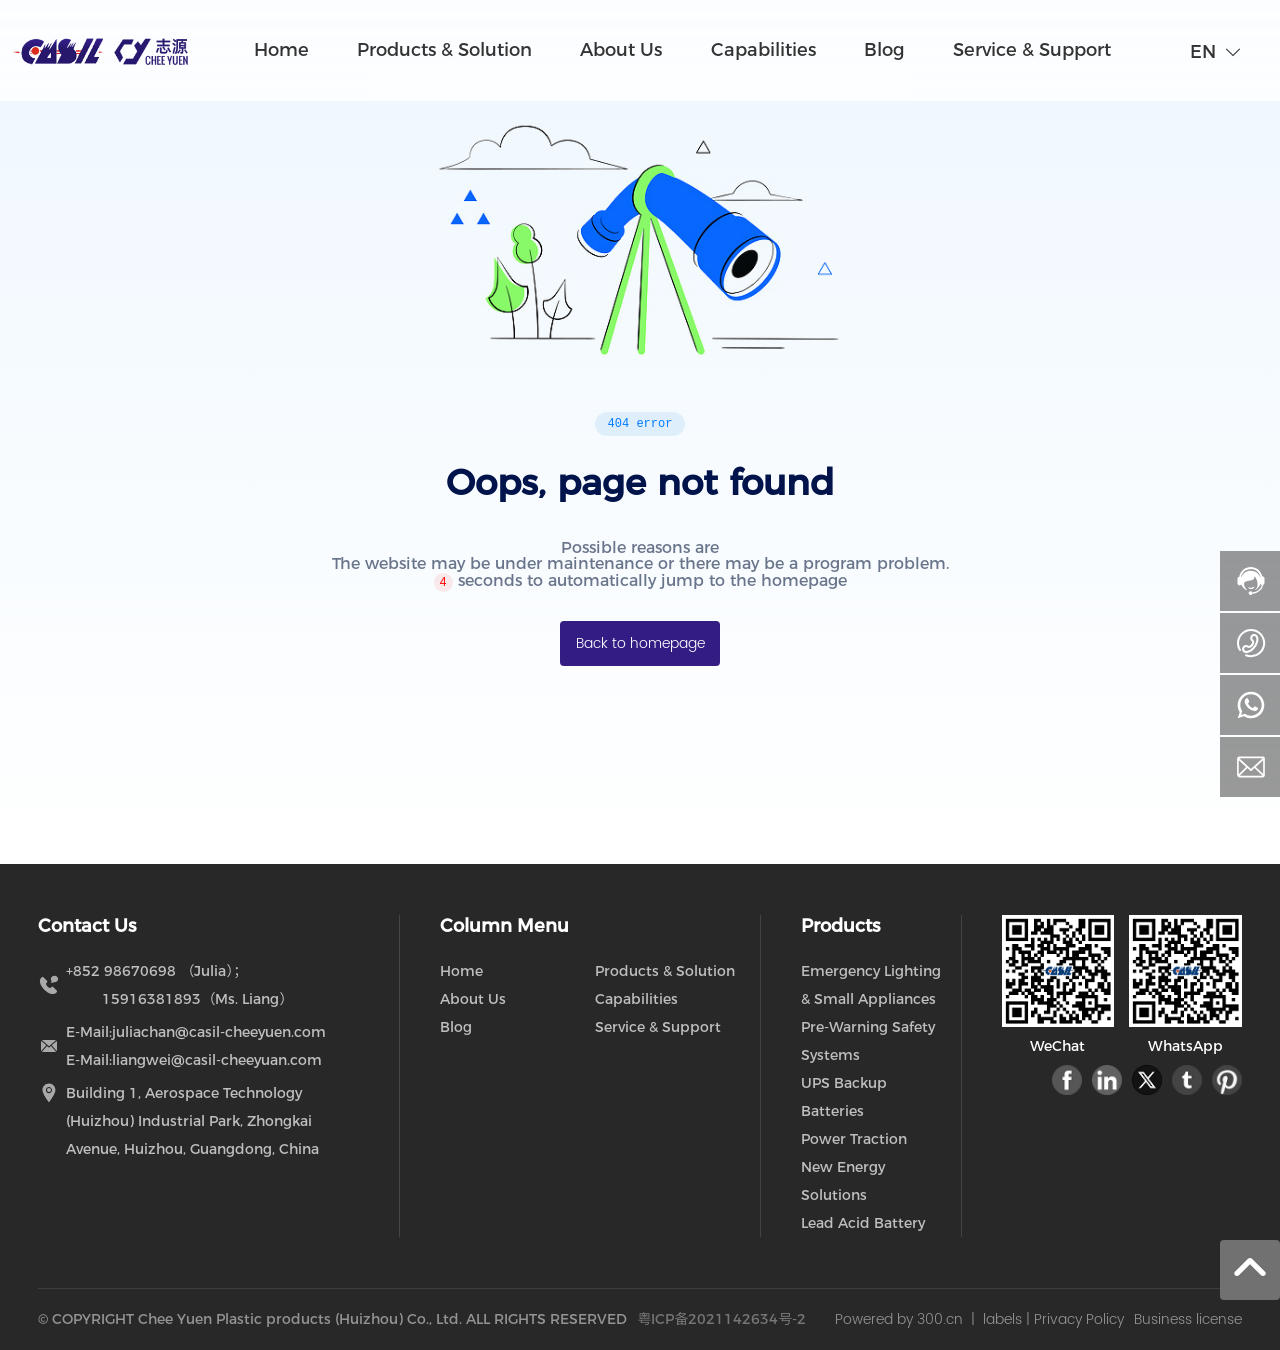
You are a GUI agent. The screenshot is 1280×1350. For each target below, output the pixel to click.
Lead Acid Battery (863, 1223)
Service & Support (658, 1027)
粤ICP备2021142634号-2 (721, 1319)
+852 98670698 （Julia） (149, 971)
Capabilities (636, 999)
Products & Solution (665, 971)
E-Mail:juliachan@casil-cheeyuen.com (196, 1032)
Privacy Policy (1079, 1319)
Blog (456, 1027)
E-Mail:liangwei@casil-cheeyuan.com (194, 1060)
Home (461, 971)
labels (1002, 1319)
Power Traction (854, 1139)
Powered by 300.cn (899, 1319)
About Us (473, 999)
